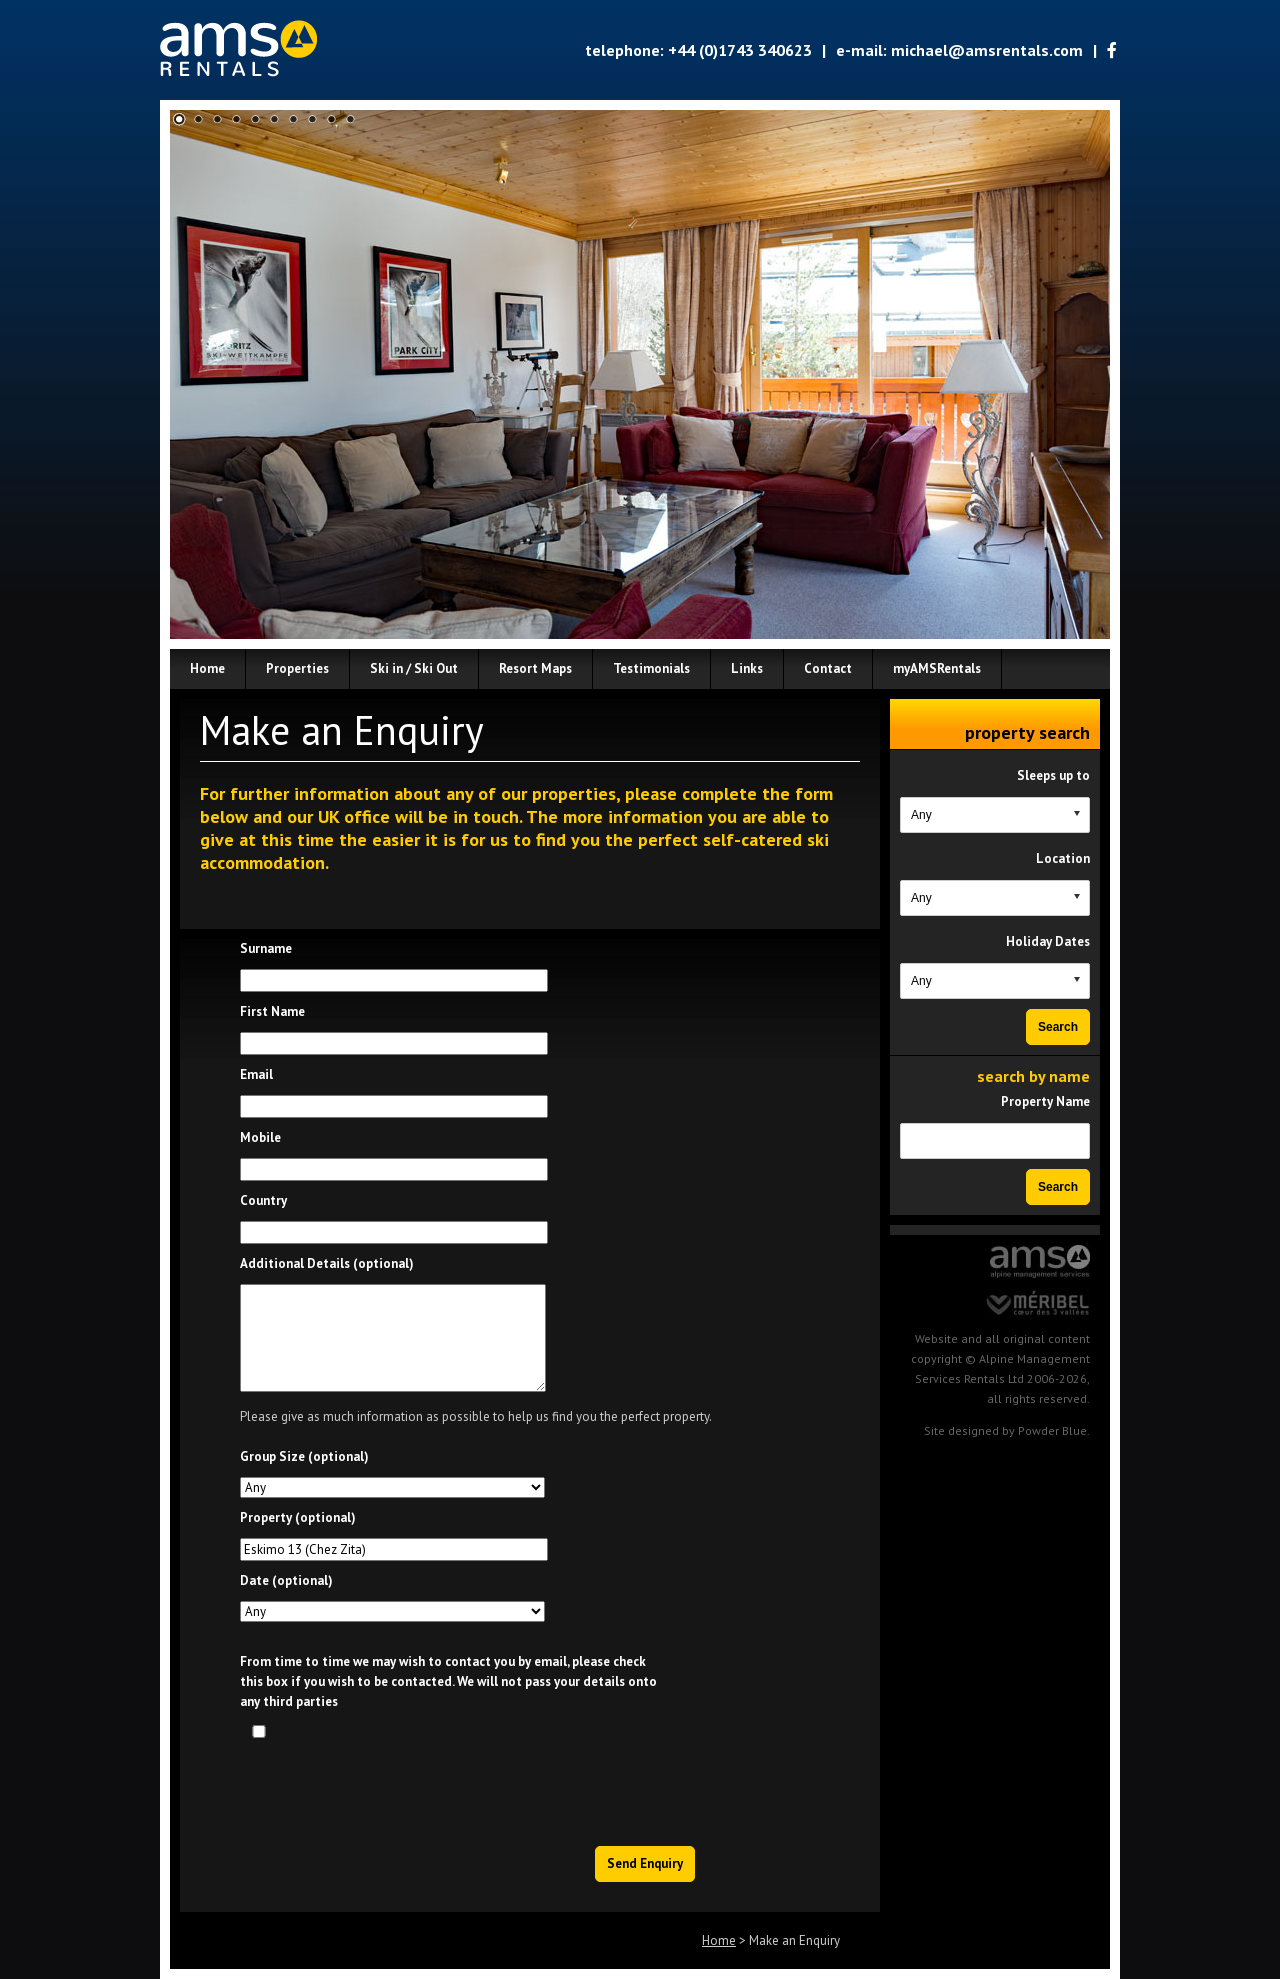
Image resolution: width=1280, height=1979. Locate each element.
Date (286, 1580)
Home (719, 1940)
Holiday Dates (1048, 941)
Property (298, 1517)
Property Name (1045, 1101)
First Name (272, 1011)
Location (1063, 858)
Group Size (304, 1456)
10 (350, 119)
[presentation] (545, 1787)
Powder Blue (1052, 1430)
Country (263, 1200)
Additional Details (327, 1263)
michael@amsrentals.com (987, 50)
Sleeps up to (1053, 775)
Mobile (260, 1137)
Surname (266, 948)
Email (256, 1074)
